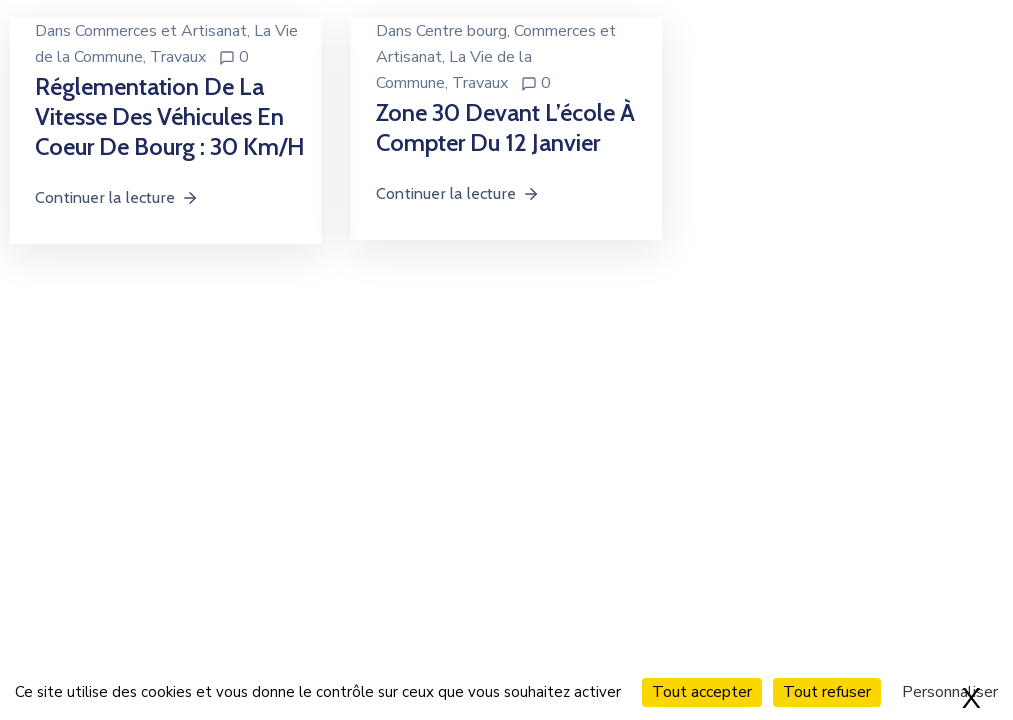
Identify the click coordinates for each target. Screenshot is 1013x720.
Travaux (178, 57)
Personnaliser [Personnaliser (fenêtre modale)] (950, 692)
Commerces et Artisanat (161, 31)
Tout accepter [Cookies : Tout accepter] (702, 692)
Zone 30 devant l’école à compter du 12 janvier (505, 127)
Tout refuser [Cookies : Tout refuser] (827, 692)
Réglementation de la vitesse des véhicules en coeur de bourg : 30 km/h (170, 116)
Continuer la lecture (117, 197)
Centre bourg (461, 31)
